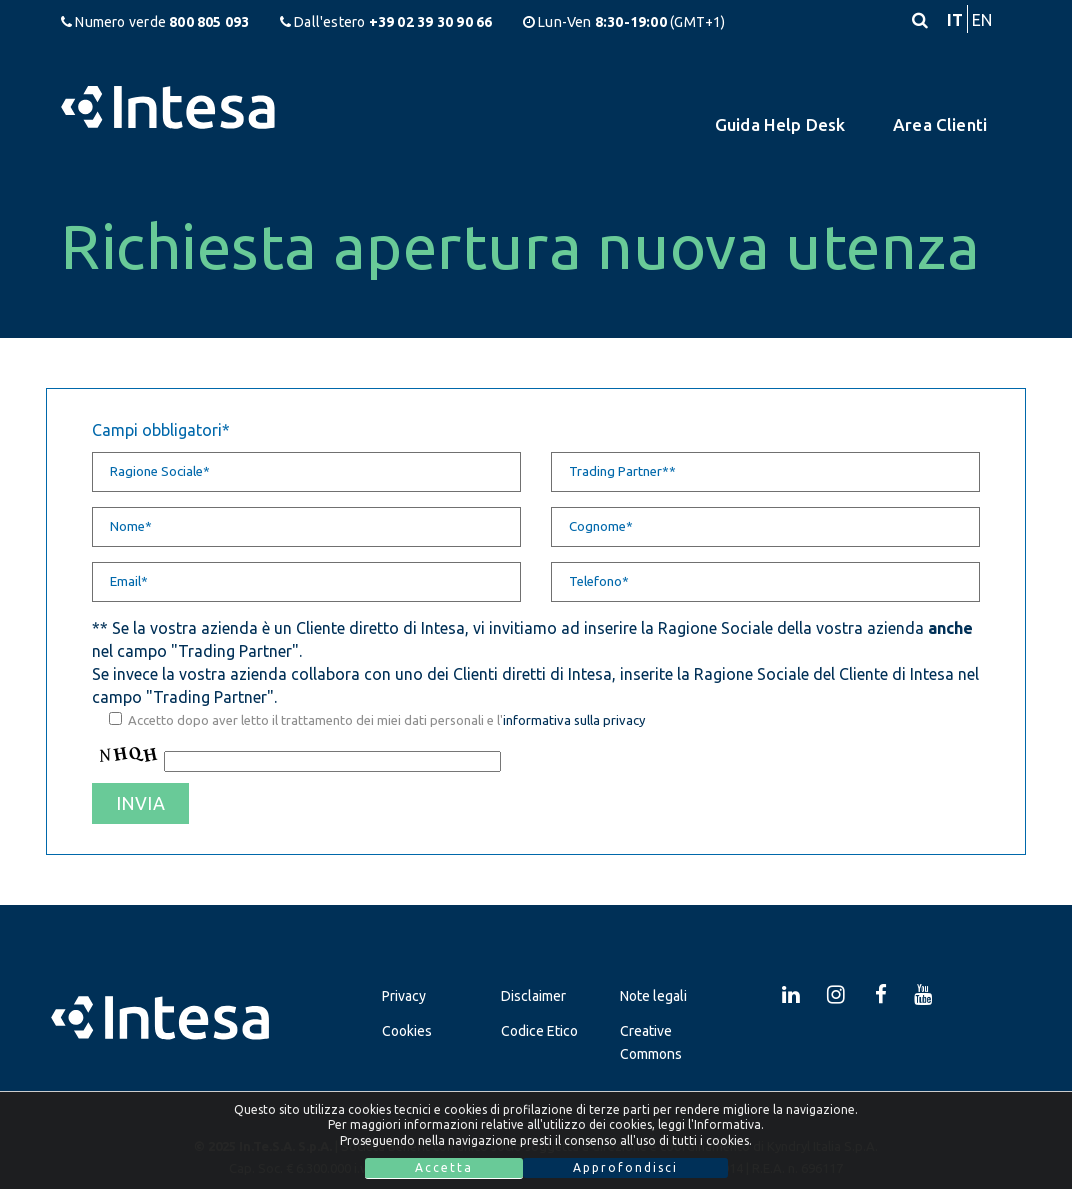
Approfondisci (625, 1167)
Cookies (407, 1031)
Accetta (444, 1167)
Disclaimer (533, 996)
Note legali (653, 996)
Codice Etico (539, 1031)
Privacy (404, 996)
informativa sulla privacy (574, 720)
